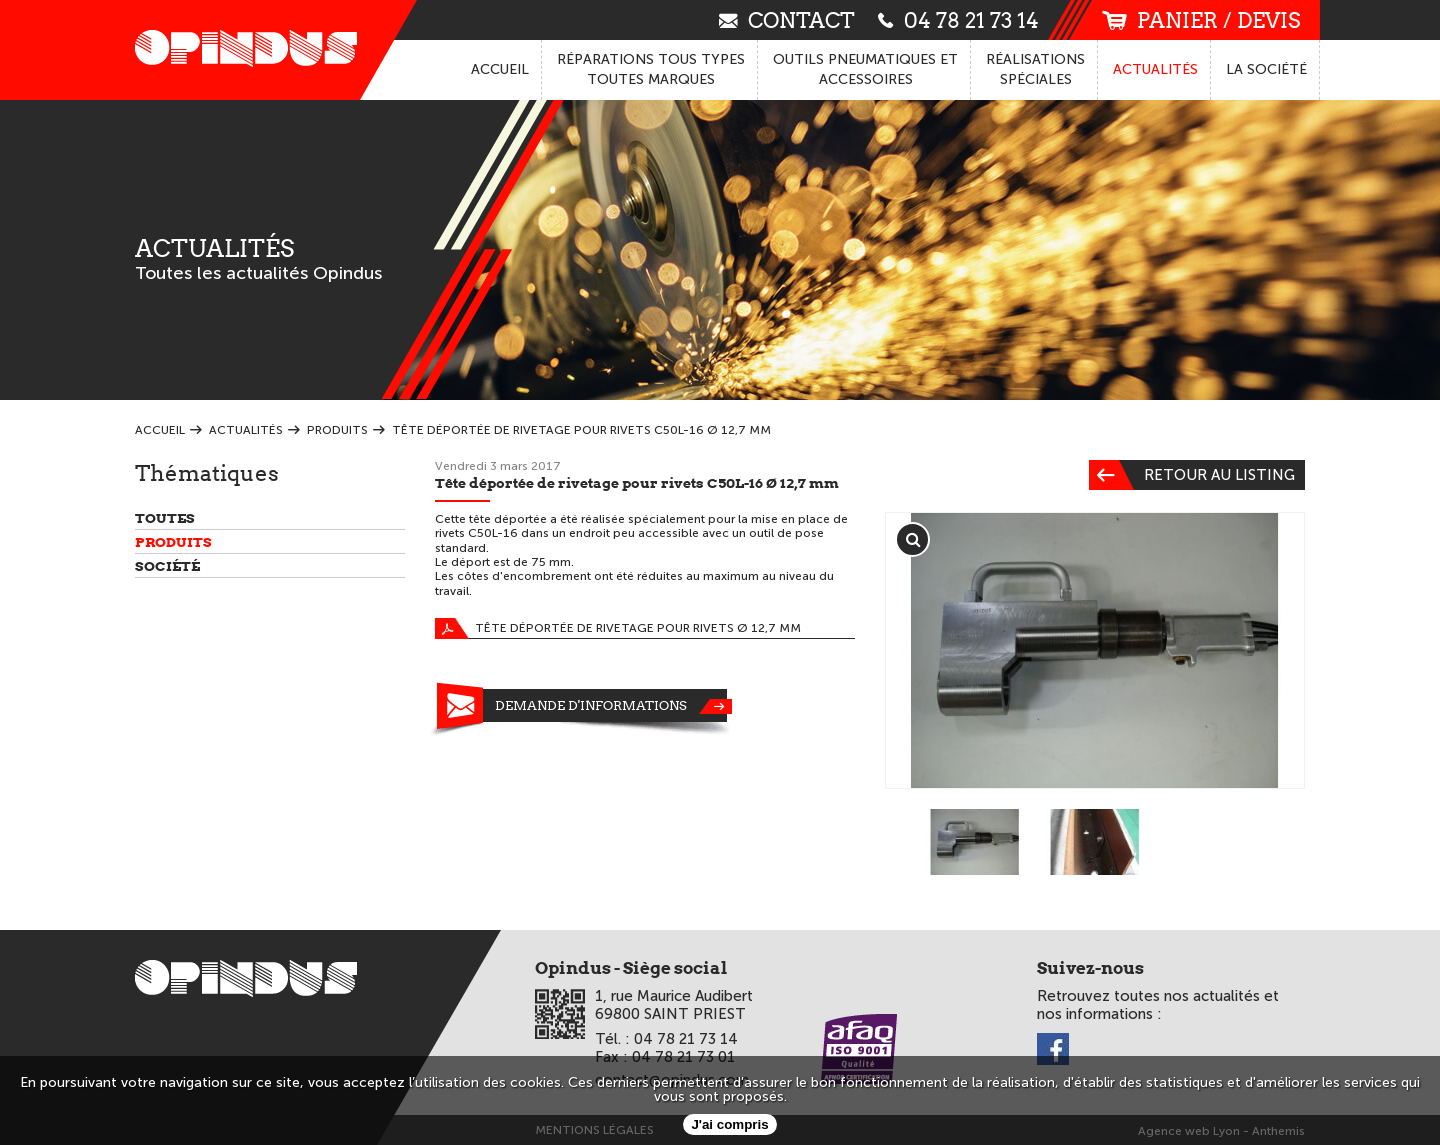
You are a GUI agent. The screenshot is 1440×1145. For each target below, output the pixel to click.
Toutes (165, 518)
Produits (173, 542)
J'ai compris (729, 1124)
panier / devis (1201, 20)
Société (167, 566)
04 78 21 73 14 (958, 19)
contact (787, 19)
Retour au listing (1192, 475)
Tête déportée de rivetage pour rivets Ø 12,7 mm (618, 628)
